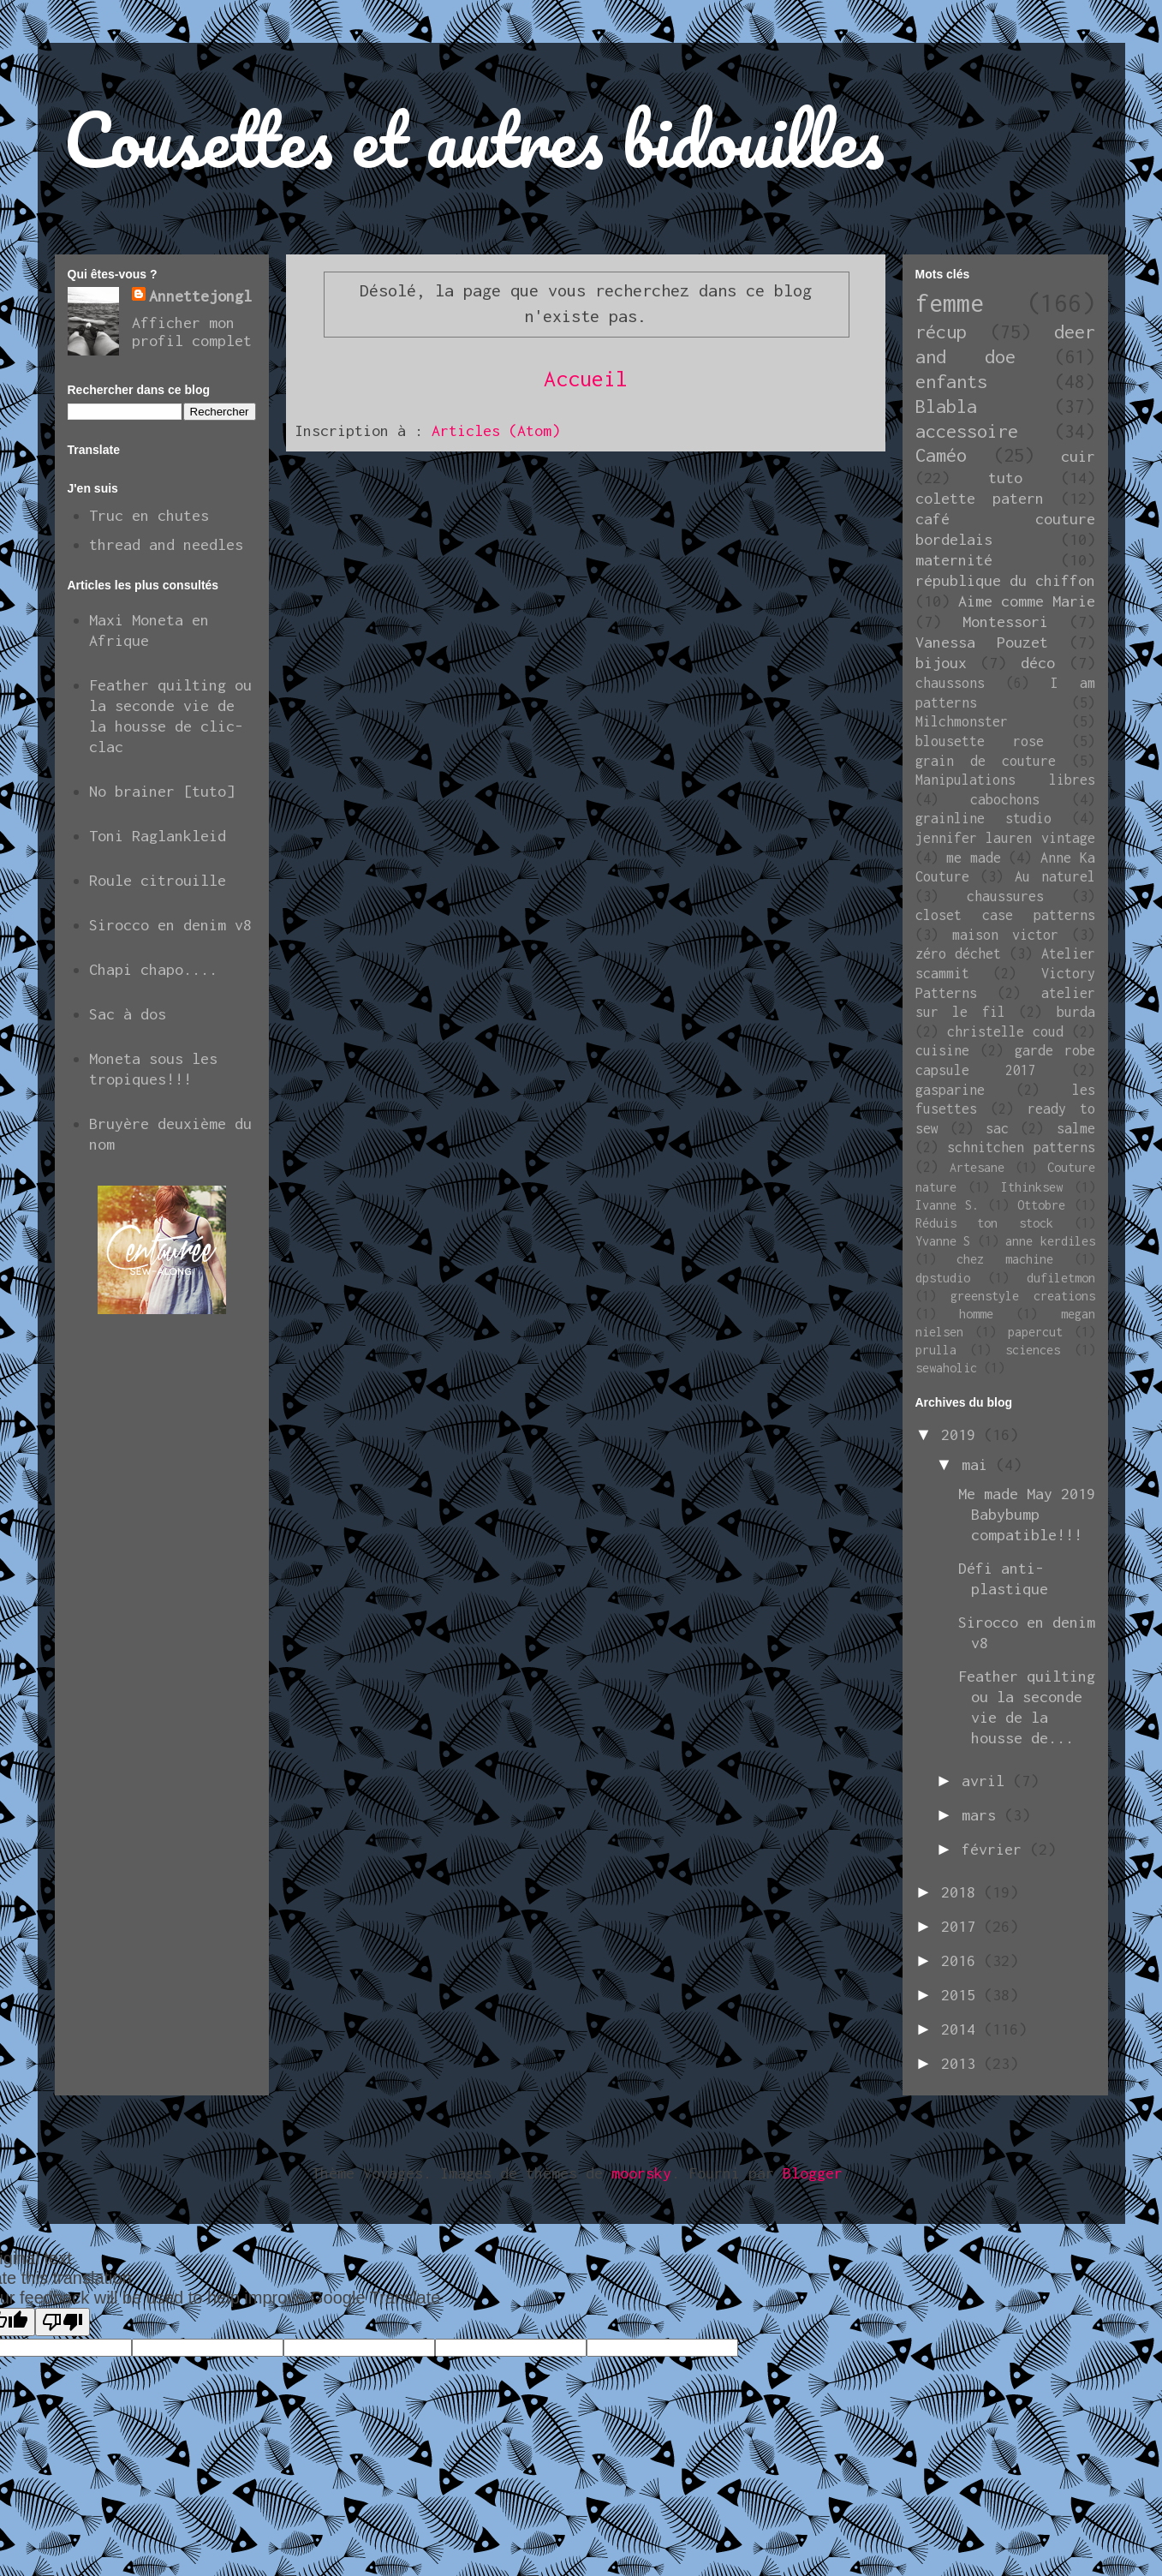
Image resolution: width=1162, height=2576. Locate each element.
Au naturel (1055, 876)
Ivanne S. (947, 1205)
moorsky (641, 2173)
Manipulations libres (1005, 779)
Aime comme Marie (1026, 601)
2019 (962, 1434)
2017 (962, 1926)
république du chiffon (1005, 580)
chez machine (1004, 1259)
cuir (1078, 456)
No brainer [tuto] (162, 791)
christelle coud (1005, 1031)
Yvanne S (943, 1241)
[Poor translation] (62, 2322)
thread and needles (166, 544)
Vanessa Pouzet (981, 642)
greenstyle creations (1022, 1295)
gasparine (950, 1089)
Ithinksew (1032, 1187)
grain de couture (985, 760)
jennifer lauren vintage (1005, 838)
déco (1038, 663)
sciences (1032, 1349)
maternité (953, 560)
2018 (962, 1892)
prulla (935, 1349)
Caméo (941, 455)
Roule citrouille (157, 880)
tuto (1005, 478)
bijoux (941, 663)
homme (976, 1313)
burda (1076, 1011)
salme (1076, 1128)
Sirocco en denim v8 (170, 925)
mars (983, 1815)
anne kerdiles (1050, 1241)
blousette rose (979, 741)
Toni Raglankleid (157, 836)
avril (987, 1781)
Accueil (586, 378)
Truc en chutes (149, 515)
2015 (962, 1995)
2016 (962, 1960)
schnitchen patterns (1021, 1147)
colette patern (979, 498)
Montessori (1005, 622)
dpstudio (942, 1277)
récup (941, 331)
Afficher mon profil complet (192, 332)
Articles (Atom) (496, 430)
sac (997, 1128)
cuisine (942, 1050)
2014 (962, 2029)
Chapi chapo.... (153, 969)
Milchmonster (961, 721)
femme (949, 303)
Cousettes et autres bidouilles (474, 139)
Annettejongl (200, 296)
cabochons (1005, 799)
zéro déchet (958, 953)
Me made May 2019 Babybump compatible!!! (1026, 1514)
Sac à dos (127, 1014)
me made (973, 857)
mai (979, 1464)
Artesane (977, 1167)
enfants (951, 381)
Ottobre (1041, 1205)
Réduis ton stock (984, 1223)
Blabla (946, 406)
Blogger (813, 2173)
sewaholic (946, 1367)
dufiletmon (1061, 1277)
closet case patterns (1005, 915)
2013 (962, 2063)
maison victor (1005, 934)
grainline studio (983, 818)
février (996, 1849)
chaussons (950, 682)
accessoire (966, 431)
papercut (1035, 1331)
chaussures (1005, 896)
